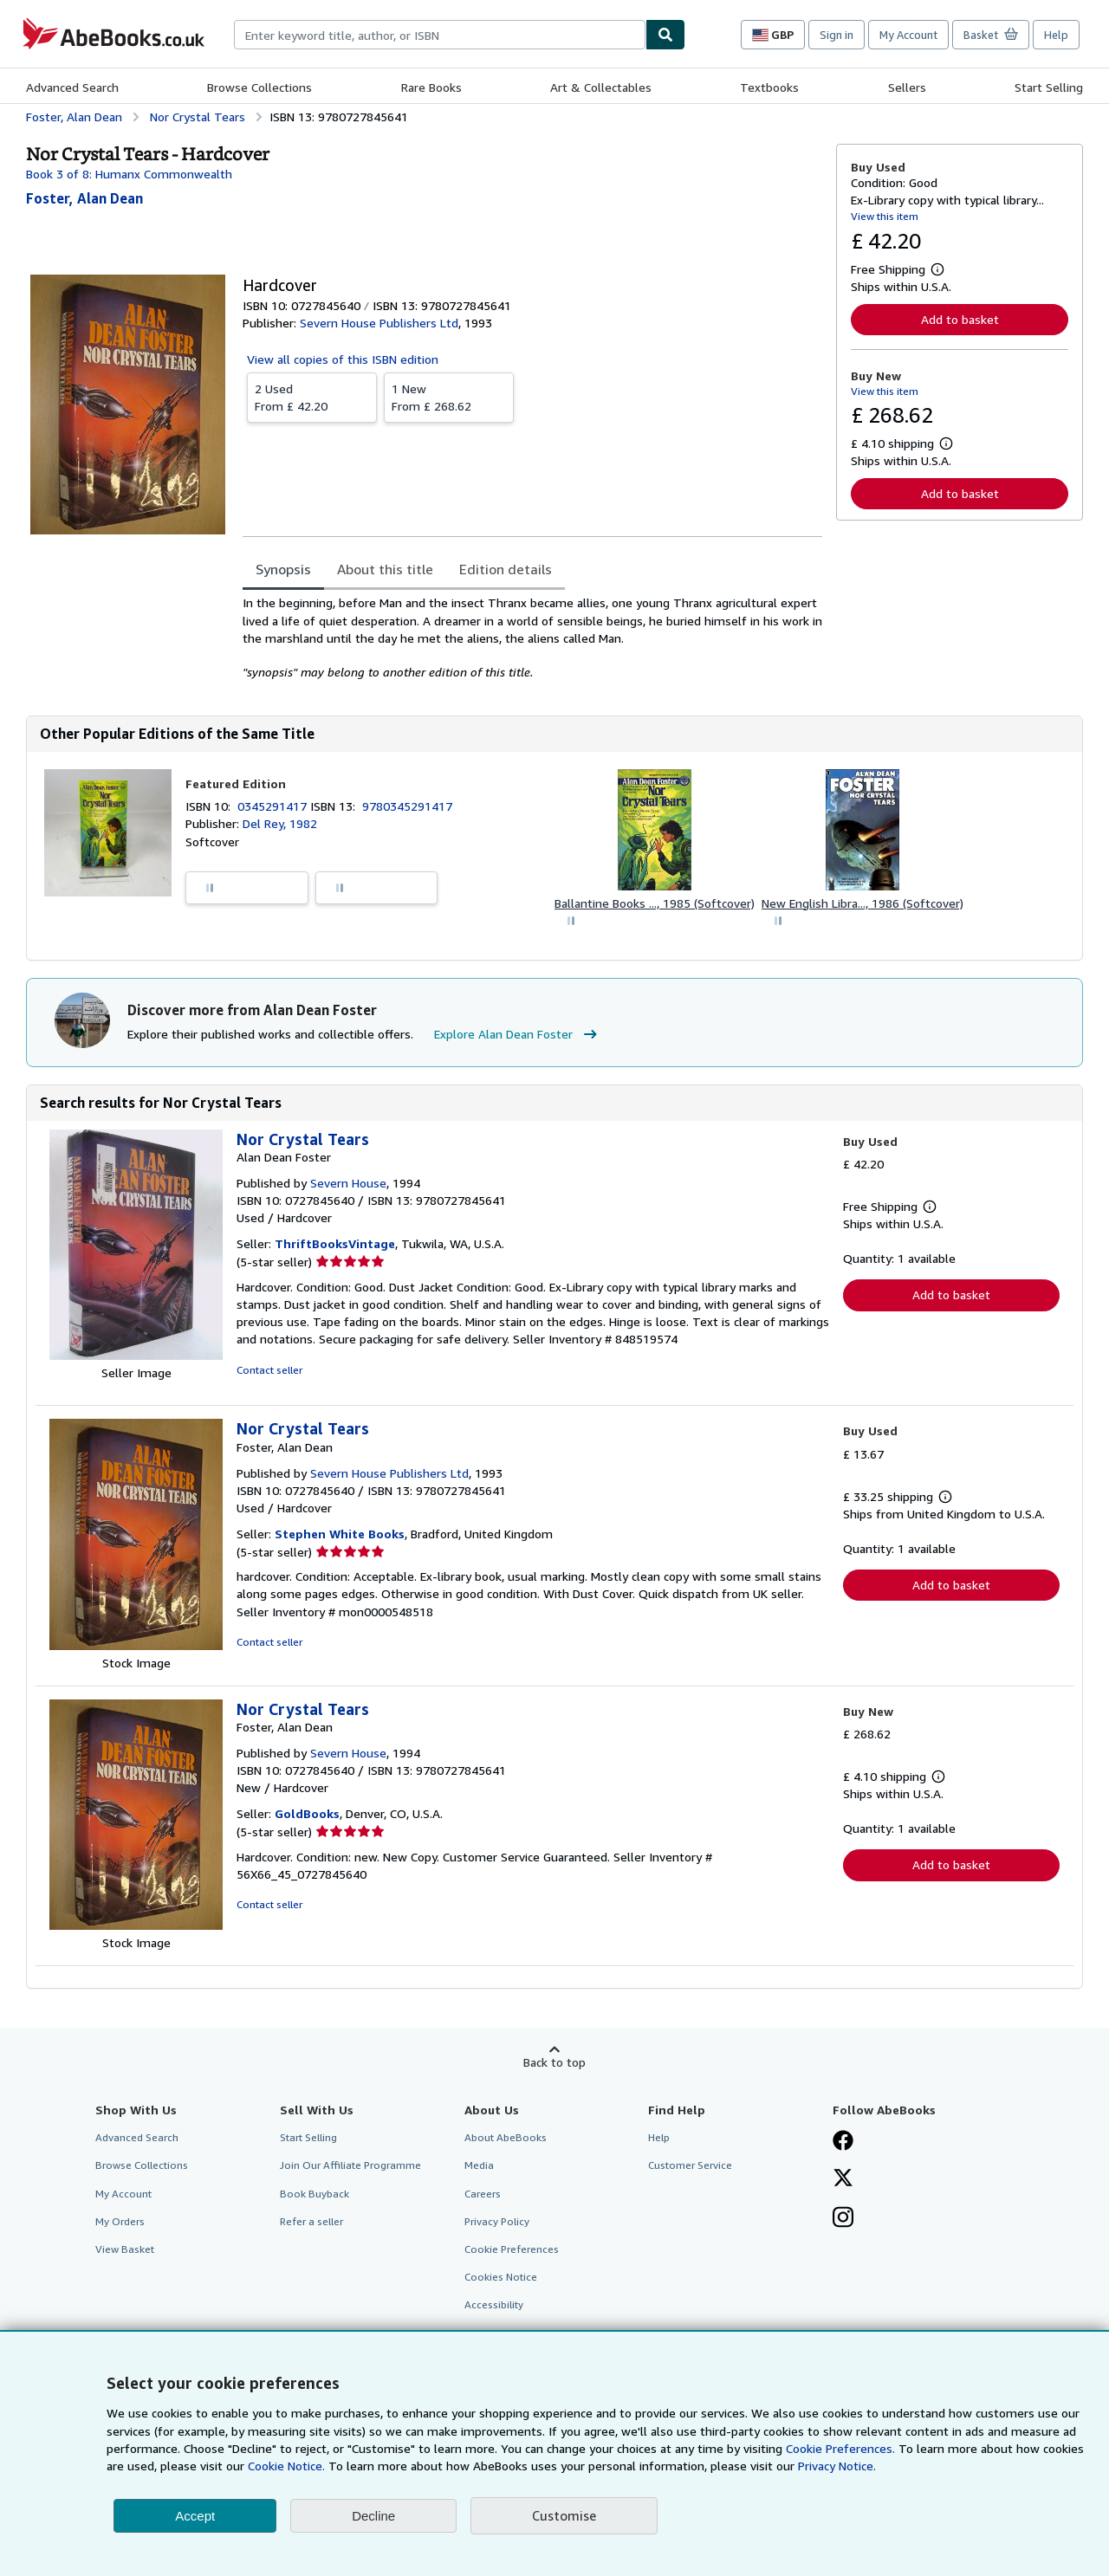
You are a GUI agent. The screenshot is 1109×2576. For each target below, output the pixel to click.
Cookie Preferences (511, 2249)
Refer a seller (311, 2221)
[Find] (665, 34)
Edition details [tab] (505, 569)
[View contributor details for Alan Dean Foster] (84, 198)
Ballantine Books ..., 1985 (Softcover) (654, 903)
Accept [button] (195, 2515)
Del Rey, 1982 (280, 823)
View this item (884, 216)
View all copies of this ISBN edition (342, 359)
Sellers (907, 87)
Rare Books (431, 87)
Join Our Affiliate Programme (350, 2165)
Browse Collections (259, 87)
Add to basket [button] (960, 319)
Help (1056, 35)
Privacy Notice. (837, 2465)
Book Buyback (314, 2193)
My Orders (120, 2221)
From (312, 396)
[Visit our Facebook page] (843, 2142)
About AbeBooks (505, 2137)
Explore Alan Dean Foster (517, 1034)
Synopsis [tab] (283, 569)
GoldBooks (307, 1813)
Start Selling (1049, 87)
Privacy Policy (496, 2221)
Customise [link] (564, 2515)
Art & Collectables (601, 87)
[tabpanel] (532, 637)
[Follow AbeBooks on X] (843, 2179)
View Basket (124, 2249)
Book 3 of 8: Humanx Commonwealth (129, 173)
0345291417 (273, 806)
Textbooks (769, 87)
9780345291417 (407, 806)
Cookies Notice (500, 2276)
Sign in (836, 35)
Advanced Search (72, 87)
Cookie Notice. (286, 2465)
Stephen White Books (340, 1533)
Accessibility (493, 2304)
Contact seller (269, 1369)
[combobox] (439, 34)
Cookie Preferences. (840, 2448)
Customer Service (690, 2165)
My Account (908, 35)
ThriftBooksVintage (335, 1243)
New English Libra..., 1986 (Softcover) (862, 903)
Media (479, 2165)
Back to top (554, 2062)
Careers (482, 2193)
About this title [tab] (385, 569)
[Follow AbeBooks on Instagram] (843, 2219)
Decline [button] (373, 2515)
